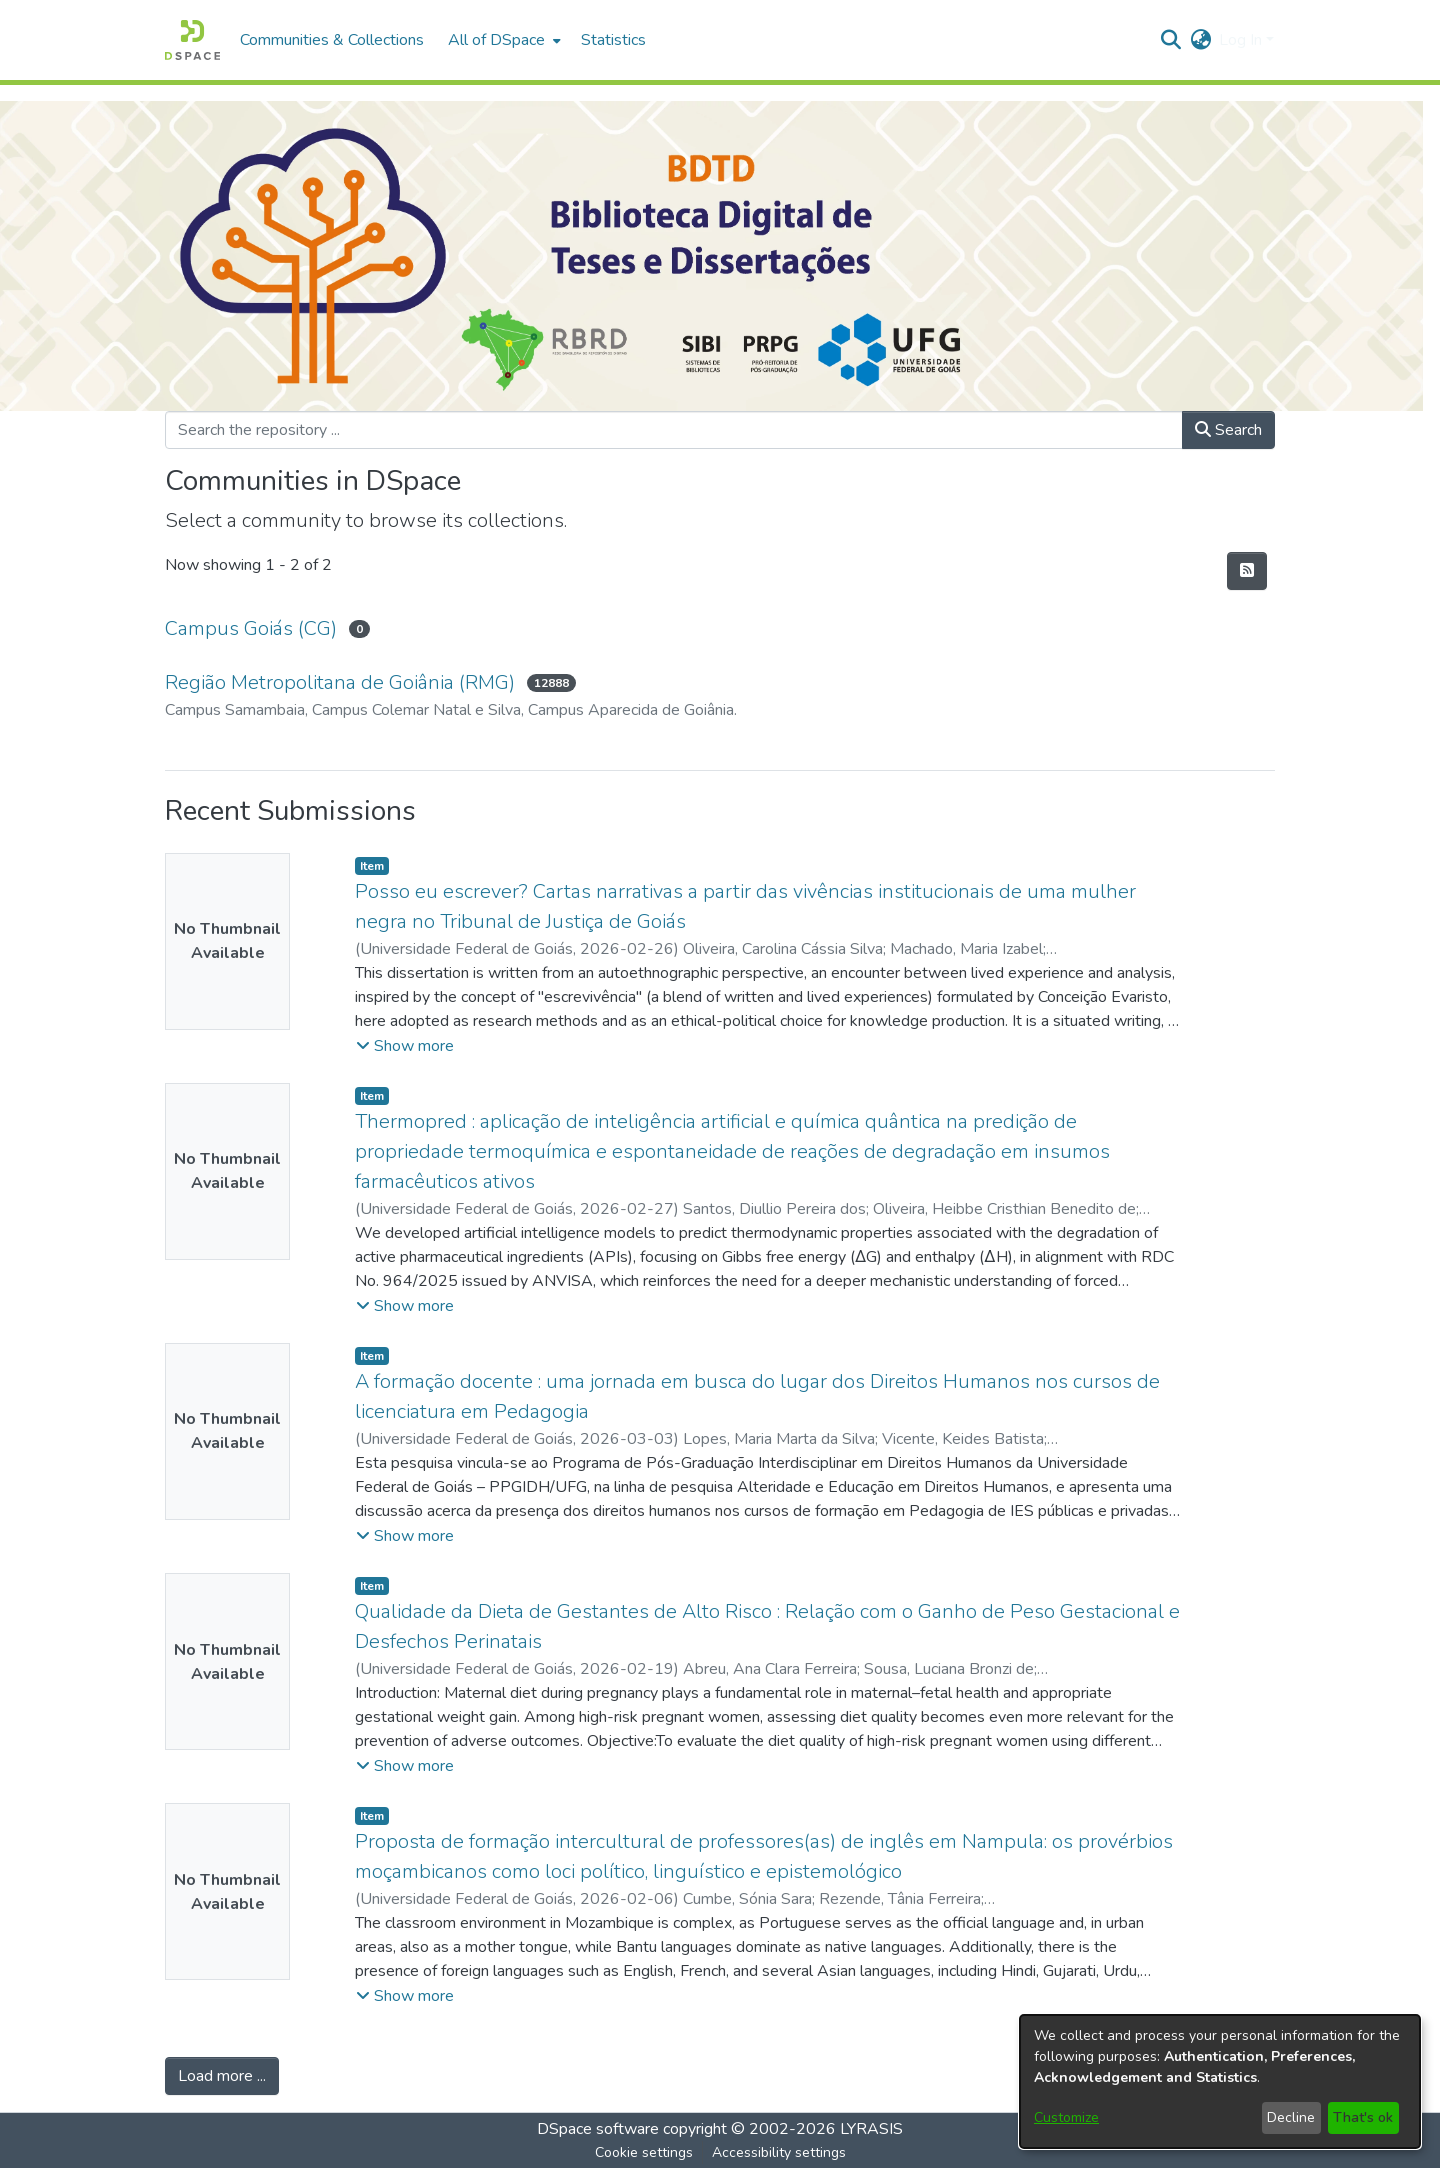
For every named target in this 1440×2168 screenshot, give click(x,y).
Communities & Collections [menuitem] (332, 40)
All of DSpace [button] (496, 40)
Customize (1066, 2117)
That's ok (1363, 2117)
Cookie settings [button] (644, 2152)
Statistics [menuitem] (613, 40)
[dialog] (1220, 2081)
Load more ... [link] (222, 2076)
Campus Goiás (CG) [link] (251, 628)
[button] (192, 40)
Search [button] (1228, 430)
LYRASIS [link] (871, 2129)
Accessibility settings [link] (779, 2152)
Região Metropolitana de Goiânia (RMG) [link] (340, 682)
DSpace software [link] (598, 2129)
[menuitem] (502, 40)
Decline (1291, 2117)
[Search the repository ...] (674, 430)
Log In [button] (1242, 40)
